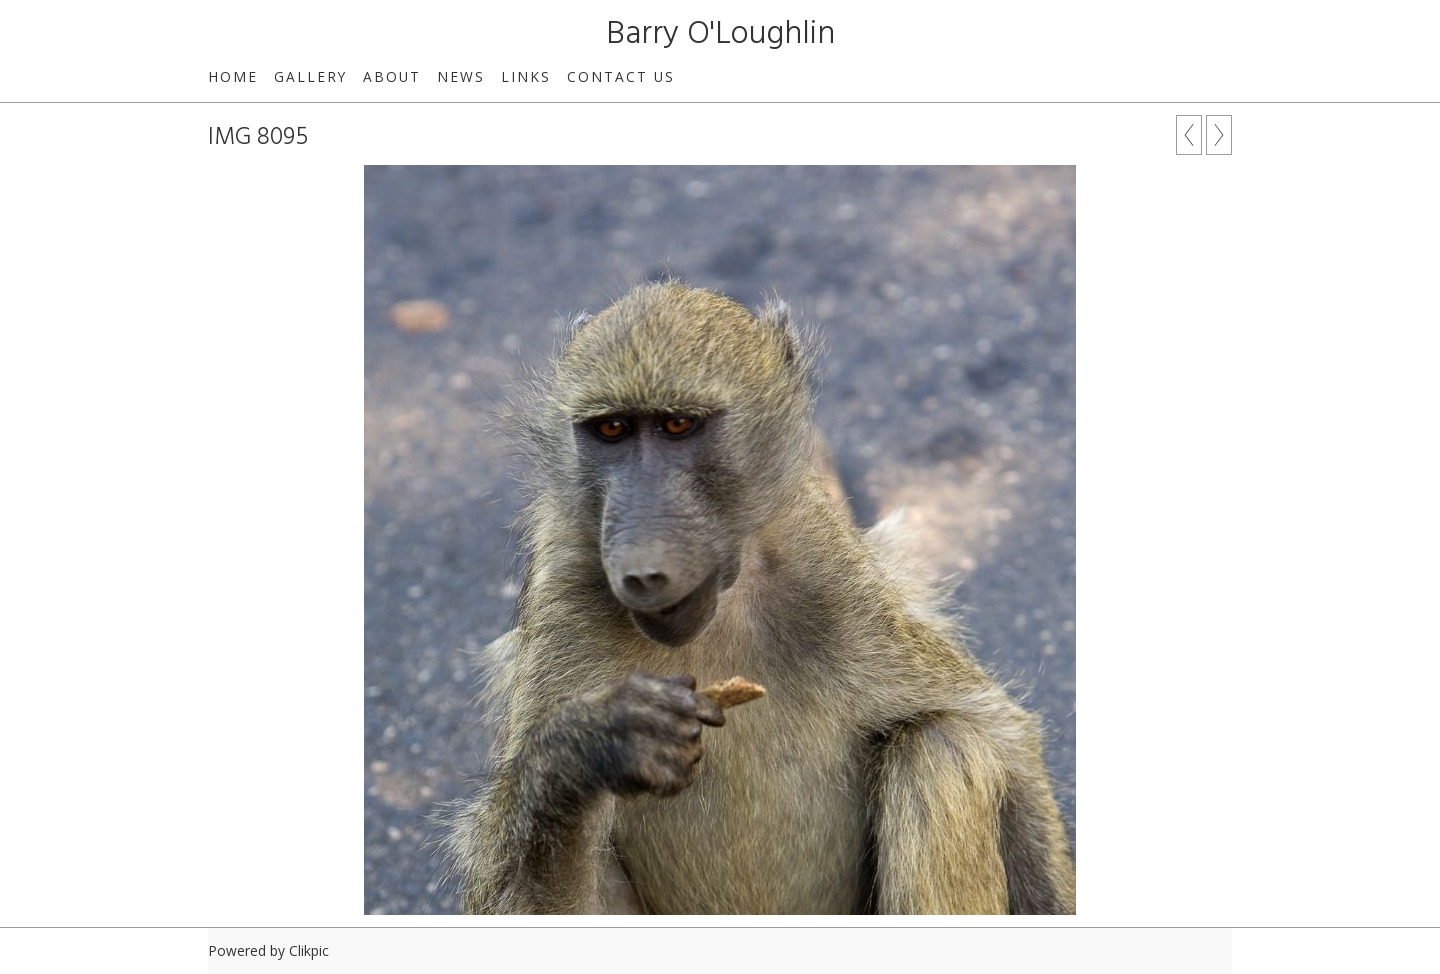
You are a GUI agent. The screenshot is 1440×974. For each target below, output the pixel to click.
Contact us (621, 76)
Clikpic (309, 950)
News (461, 76)
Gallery (310, 76)
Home (233, 76)
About (392, 76)
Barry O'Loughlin (720, 34)
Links (526, 76)
